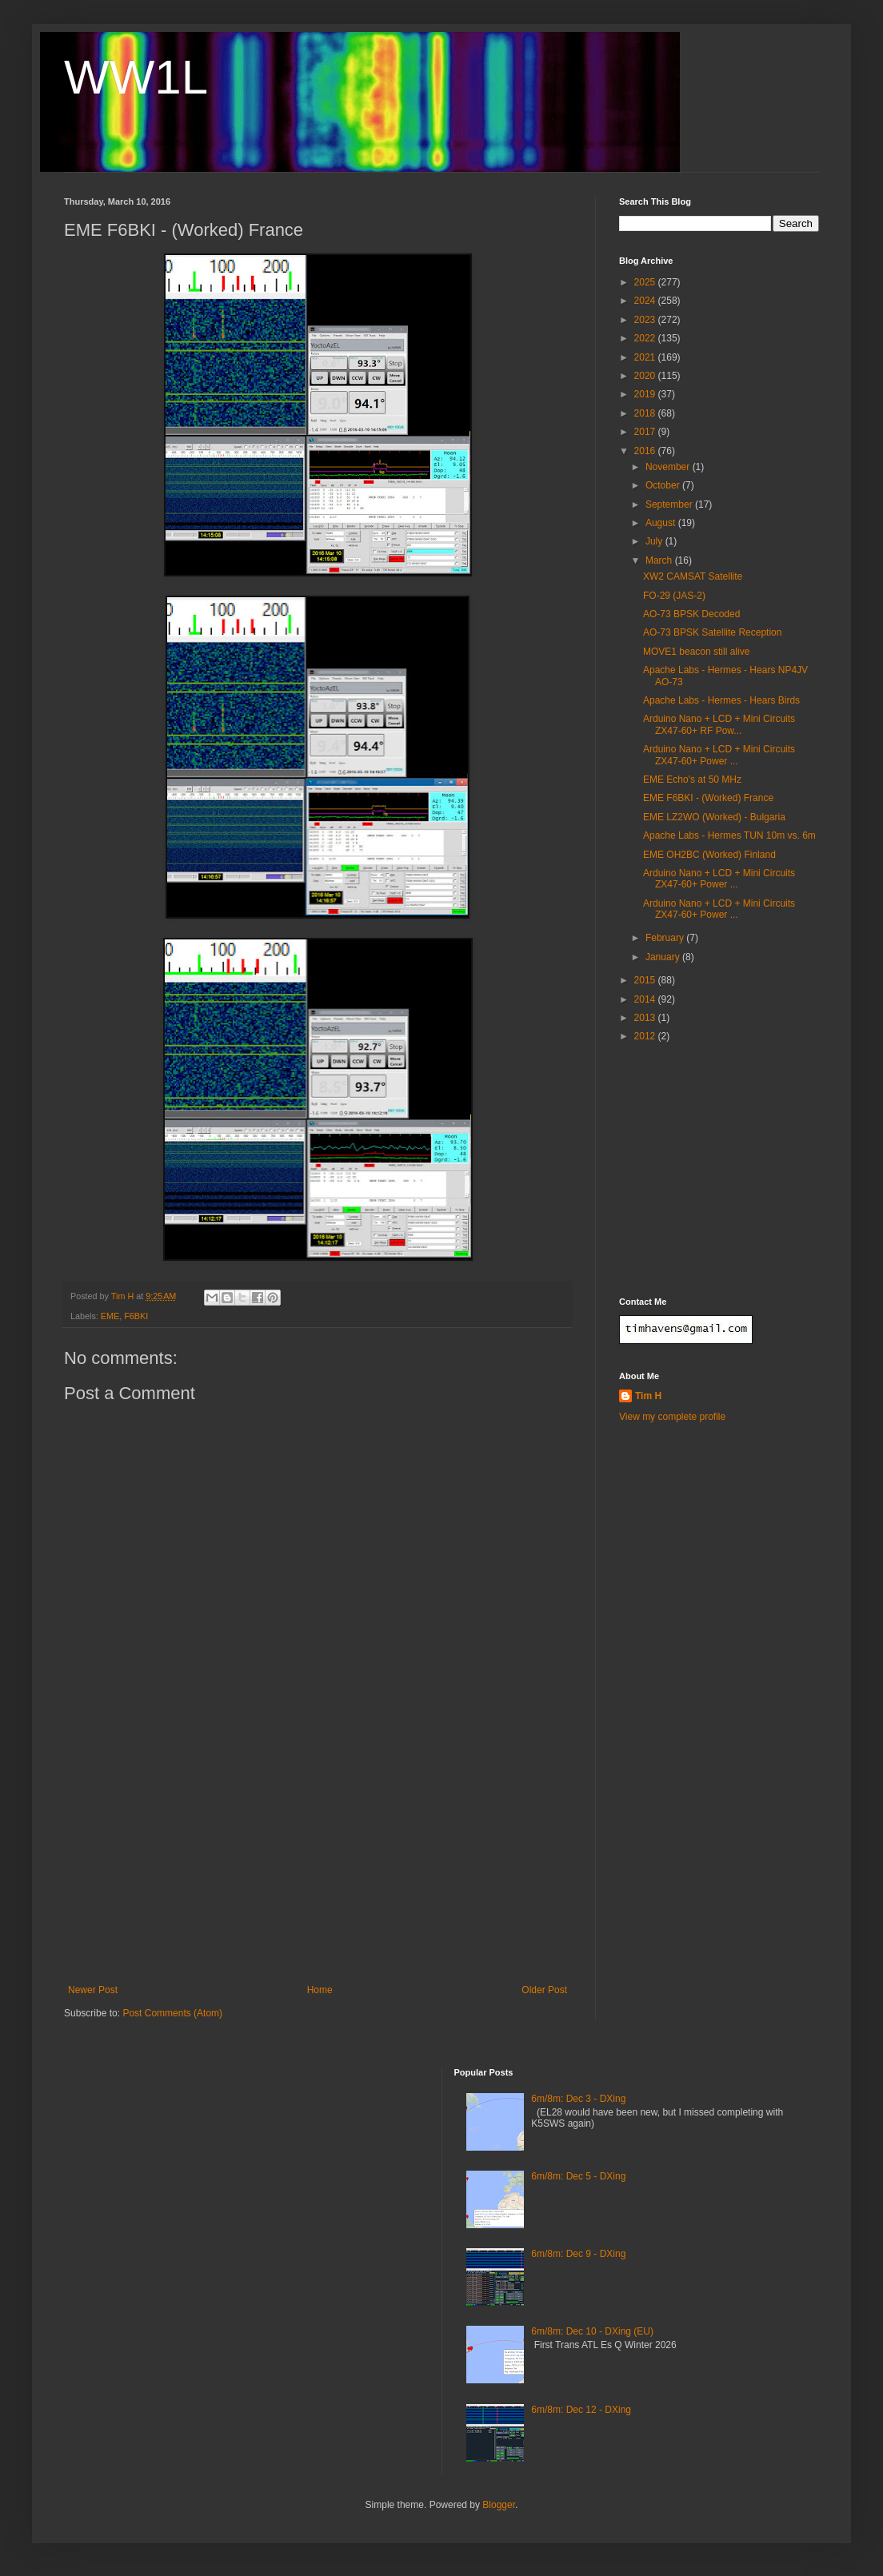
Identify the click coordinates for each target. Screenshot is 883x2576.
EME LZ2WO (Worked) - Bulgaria (714, 817)
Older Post (544, 1990)
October (663, 485)
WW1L (136, 77)
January (663, 957)
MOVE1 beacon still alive (696, 651)
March (660, 560)
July (655, 541)
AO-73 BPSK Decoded (691, 614)
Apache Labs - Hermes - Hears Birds (721, 700)
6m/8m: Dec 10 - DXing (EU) (592, 2331)
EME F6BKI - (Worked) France (708, 798)
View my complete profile (672, 1416)
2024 (646, 300)
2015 (646, 980)
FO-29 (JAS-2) (674, 595)
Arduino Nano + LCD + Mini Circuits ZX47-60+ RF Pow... (719, 724)
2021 (646, 357)
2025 (646, 282)
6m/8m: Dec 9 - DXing (578, 2253)
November (669, 467)
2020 (646, 375)
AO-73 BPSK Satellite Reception (712, 632)
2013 (646, 1017)
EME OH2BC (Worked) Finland (709, 854)
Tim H (648, 1396)
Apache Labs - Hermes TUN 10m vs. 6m (729, 835)
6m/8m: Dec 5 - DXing (578, 2176)
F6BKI (136, 1316)
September (670, 504)
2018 (646, 413)
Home (320, 1990)
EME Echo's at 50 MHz (692, 779)
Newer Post (93, 1990)
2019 (646, 394)
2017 (646, 431)
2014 (646, 999)
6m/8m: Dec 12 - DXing (581, 2409)
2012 (646, 1036)
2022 (646, 338)
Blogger (498, 2504)
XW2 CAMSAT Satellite (692, 576)
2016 (646, 451)
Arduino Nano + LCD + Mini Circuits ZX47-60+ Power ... (719, 755)
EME (110, 1316)
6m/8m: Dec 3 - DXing (578, 2098)
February (665, 937)
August (661, 522)
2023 (646, 319)
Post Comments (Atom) (172, 2013)
